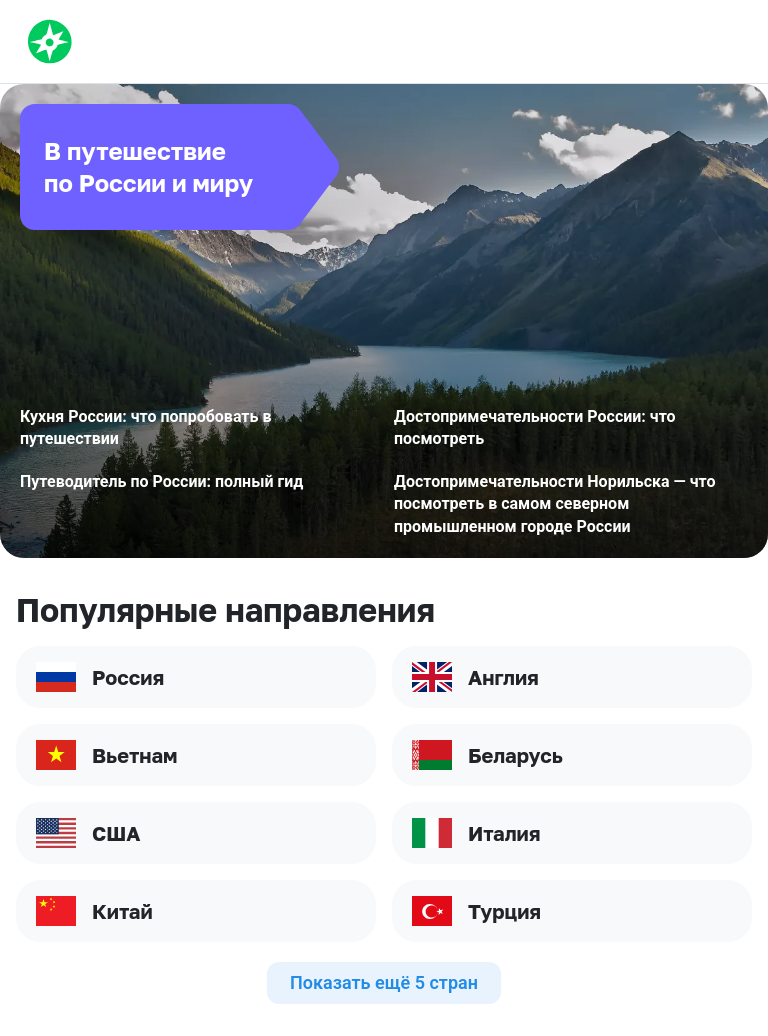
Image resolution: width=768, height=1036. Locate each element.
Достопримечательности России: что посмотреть (535, 427)
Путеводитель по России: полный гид (161, 481)
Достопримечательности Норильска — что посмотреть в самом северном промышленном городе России (555, 504)
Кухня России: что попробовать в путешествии (145, 427)
